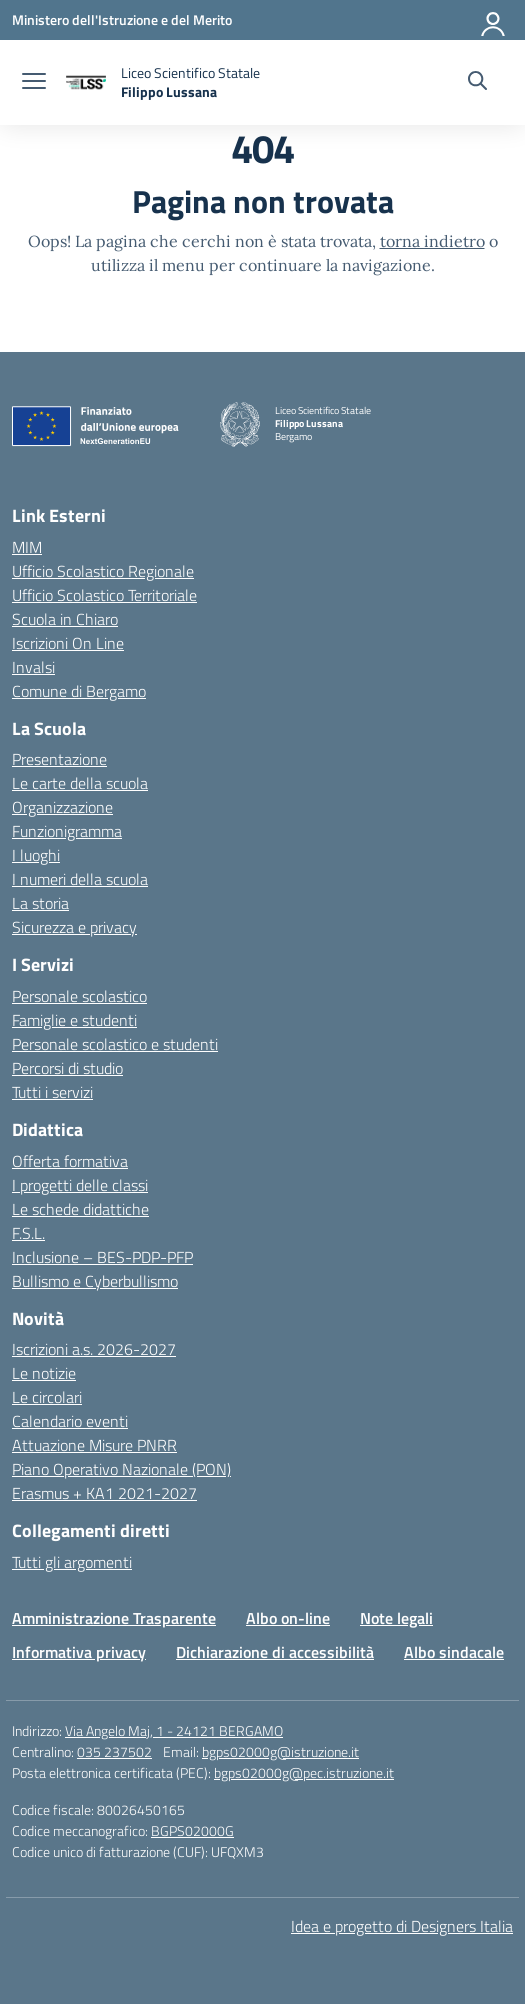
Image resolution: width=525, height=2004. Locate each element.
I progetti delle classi (80, 1185)
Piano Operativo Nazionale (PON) (121, 1469)
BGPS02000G (192, 1830)
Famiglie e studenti (74, 1020)
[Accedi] (494, 20)
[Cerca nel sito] (477, 83)
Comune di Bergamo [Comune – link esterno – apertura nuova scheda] (79, 691)
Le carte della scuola (80, 783)
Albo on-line (288, 1618)
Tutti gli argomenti (72, 1562)
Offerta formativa (70, 1161)
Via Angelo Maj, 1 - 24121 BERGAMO (174, 1730)
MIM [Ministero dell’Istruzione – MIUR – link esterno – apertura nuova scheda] (27, 547)
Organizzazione (62, 807)
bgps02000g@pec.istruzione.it (304, 1772)
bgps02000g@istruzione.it (280, 1751)
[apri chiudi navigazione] (34, 83)
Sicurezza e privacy (74, 927)
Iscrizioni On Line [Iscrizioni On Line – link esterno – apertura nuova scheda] (68, 643)
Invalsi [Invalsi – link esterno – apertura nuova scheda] (33, 667)
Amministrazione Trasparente (114, 1618)
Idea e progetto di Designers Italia (402, 1926)
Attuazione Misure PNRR (94, 1445)
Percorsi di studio (67, 1068)
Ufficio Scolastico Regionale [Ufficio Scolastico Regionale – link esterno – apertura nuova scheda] (103, 571)
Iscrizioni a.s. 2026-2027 (94, 1349)
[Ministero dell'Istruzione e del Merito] (122, 19)
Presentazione (59, 759)
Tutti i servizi (52, 1092)
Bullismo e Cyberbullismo (95, 1281)
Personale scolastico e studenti (115, 1044)
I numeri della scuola (80, 879)
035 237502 (114, 1751)
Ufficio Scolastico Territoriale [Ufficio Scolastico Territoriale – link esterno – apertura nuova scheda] (104, 595)
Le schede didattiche (80, 1209)
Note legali (396, 1618)
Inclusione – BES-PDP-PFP (102, 1257)
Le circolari (47, 1397)
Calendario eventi (70, 1421)
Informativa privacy (79, 1652)
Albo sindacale (454, 1652)
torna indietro (432, 241)
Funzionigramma (67, 831)
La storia (40, 903)
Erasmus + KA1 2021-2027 (104, 1493)
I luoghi (36, 855)
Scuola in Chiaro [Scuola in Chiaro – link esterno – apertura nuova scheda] (65, 619)
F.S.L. (28, 1233)
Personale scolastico (79, 996)
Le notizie (44, 1373)
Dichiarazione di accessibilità (275, 1652)
